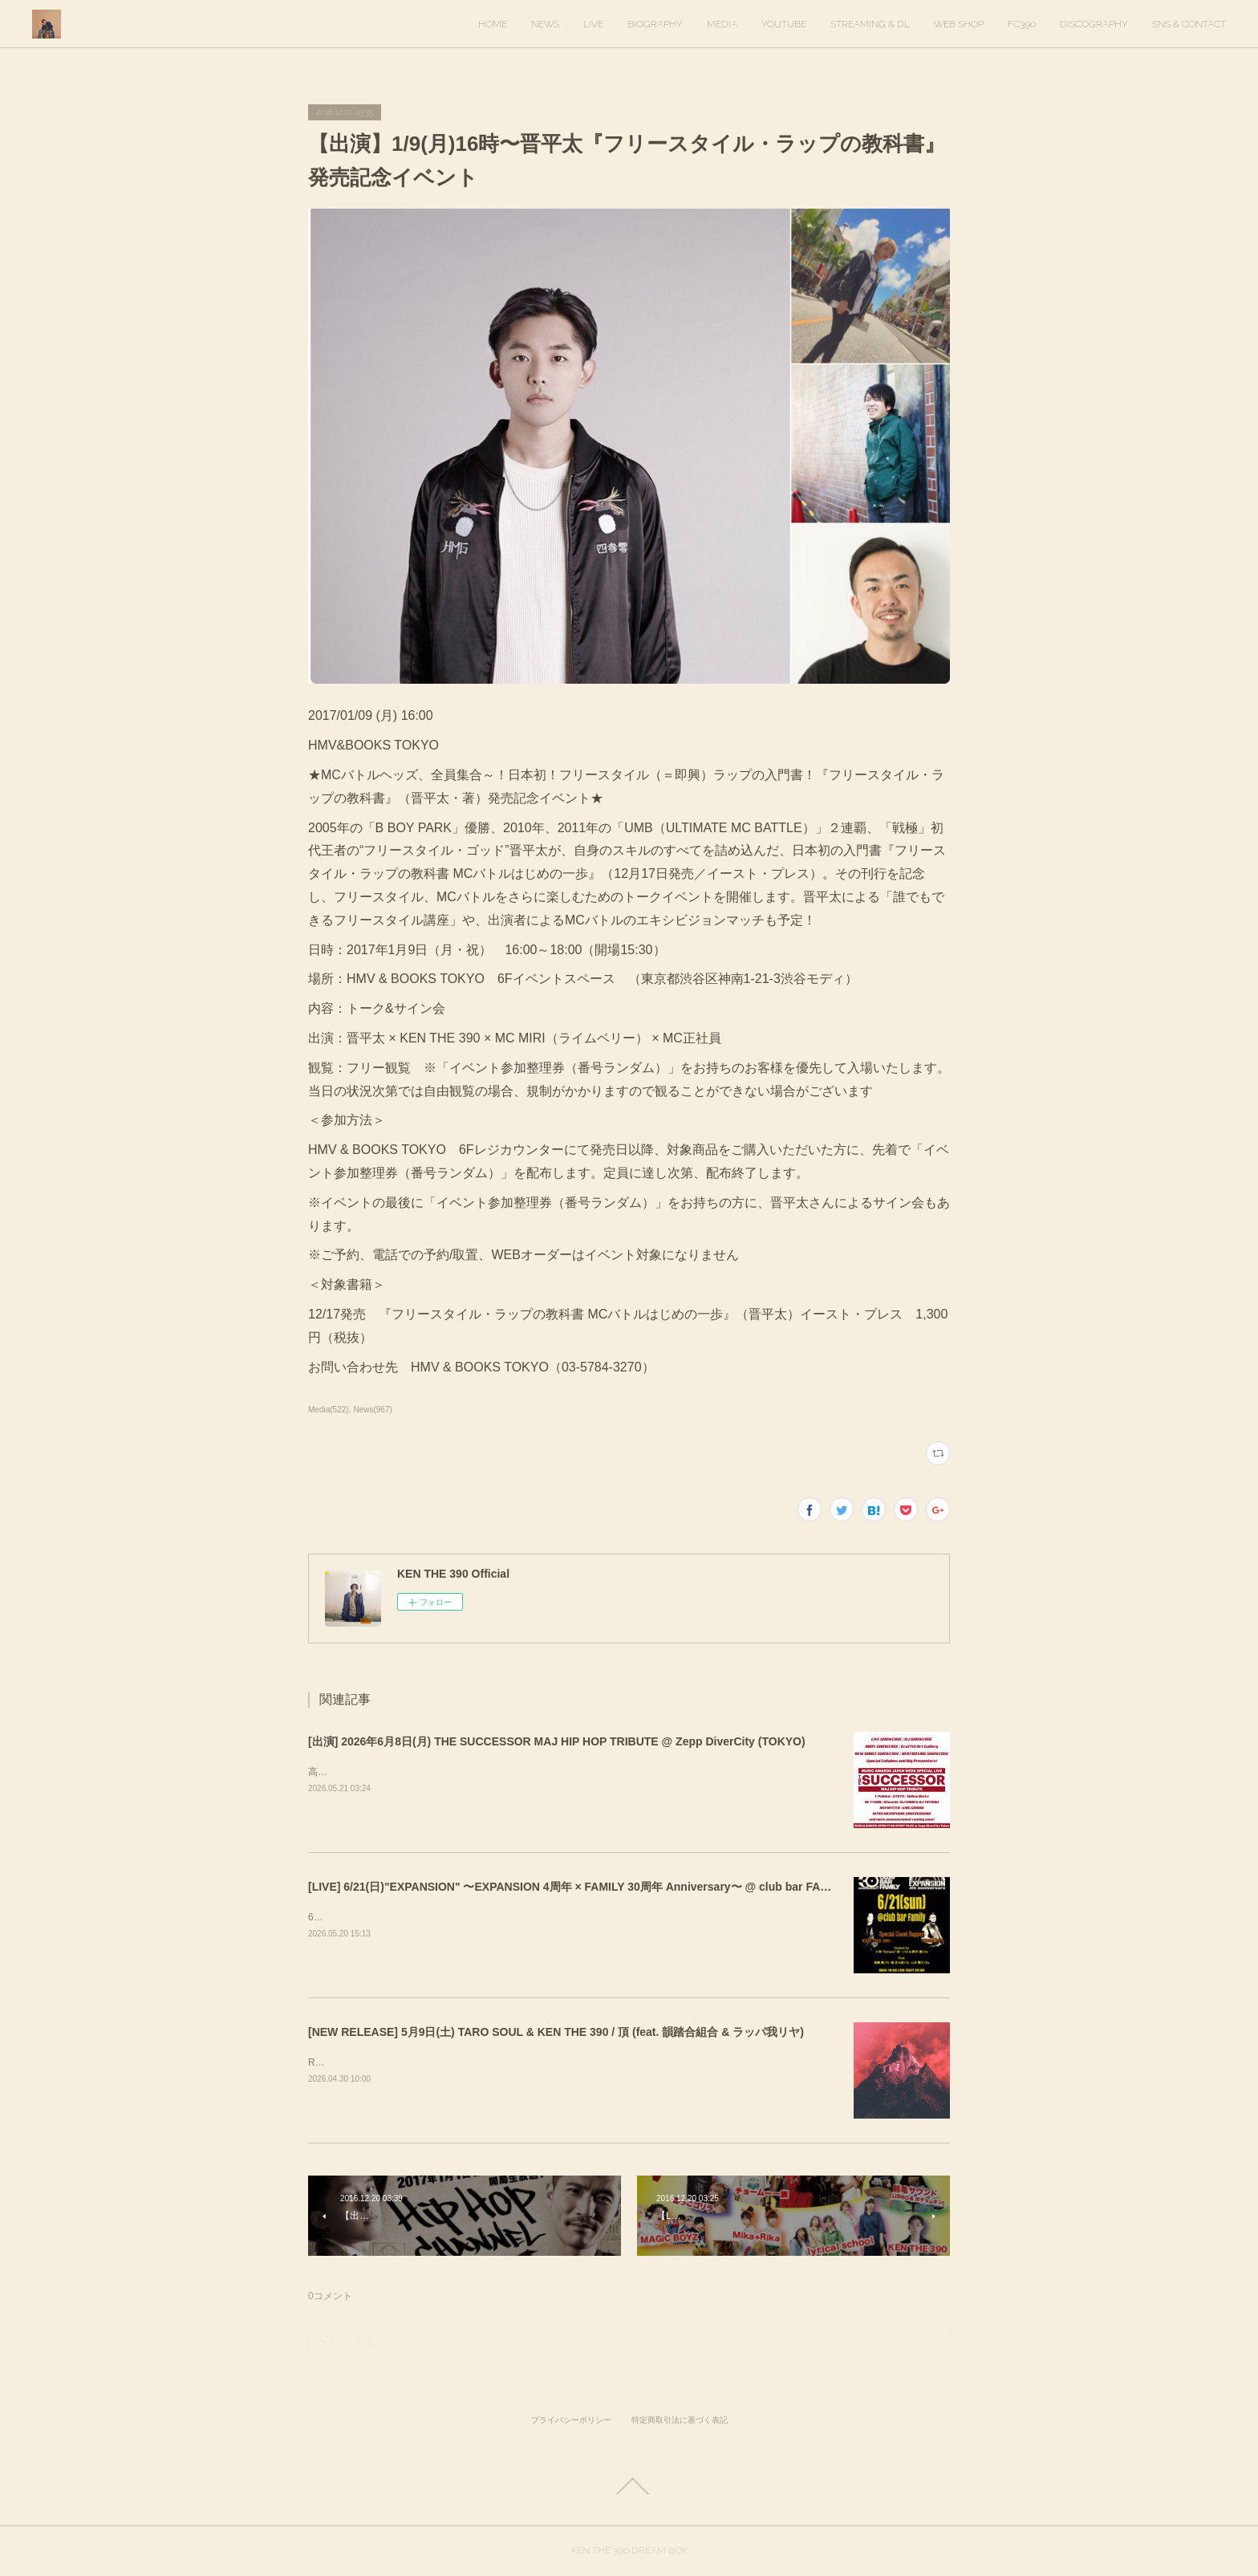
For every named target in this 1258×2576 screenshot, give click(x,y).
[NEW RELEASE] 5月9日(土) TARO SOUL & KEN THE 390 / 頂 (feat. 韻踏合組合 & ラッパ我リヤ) (556, 2031)
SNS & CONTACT (1189, 24)
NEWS (545, 24)
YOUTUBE (783, 24)
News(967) (372, 1409)
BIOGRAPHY (655, 24)
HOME (492, 24)
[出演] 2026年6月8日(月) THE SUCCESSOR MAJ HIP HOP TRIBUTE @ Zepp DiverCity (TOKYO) (557, 1741)
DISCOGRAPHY (1094, 24)
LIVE (593, 24)
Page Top (629, 2486)
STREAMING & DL (870, 24)
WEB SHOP (959, 24)
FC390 (1022, 24)
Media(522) (328, 1409)
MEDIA (722, 24)
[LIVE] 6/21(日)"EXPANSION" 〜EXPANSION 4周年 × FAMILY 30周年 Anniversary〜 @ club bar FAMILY (577, 1886)
